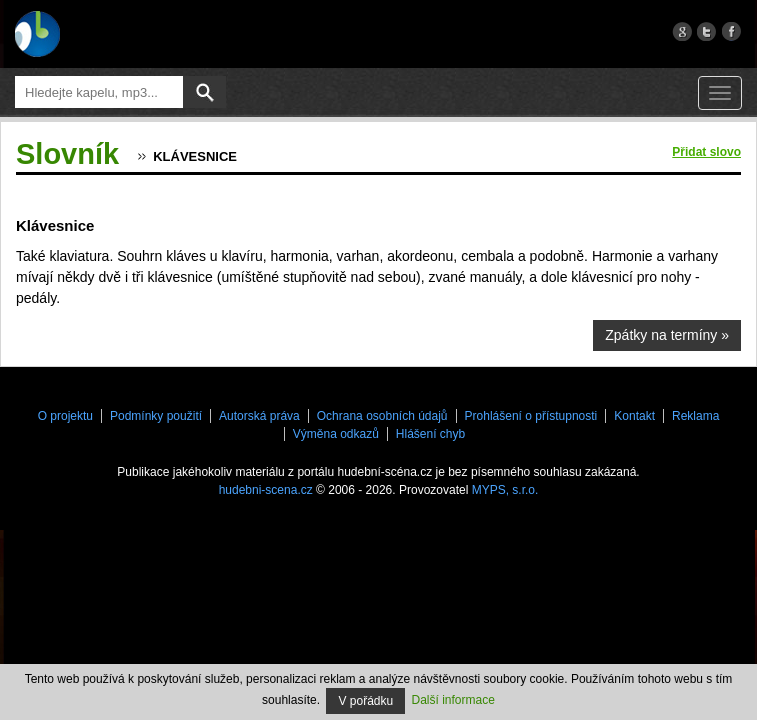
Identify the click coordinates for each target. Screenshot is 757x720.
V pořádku (365, 701)
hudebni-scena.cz (266, 490)
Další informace (453, 700)
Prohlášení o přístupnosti (531, 416)
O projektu (65, 416)
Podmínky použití (156, 416)
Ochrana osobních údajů (382, 416)
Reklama (695, 416)
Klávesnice (195, 156)
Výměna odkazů (336, 434)
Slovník (67, 154)
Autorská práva (259, 416)
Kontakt (634, 416)
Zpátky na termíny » (667, 335)
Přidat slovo (706, 152)
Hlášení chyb (430, 434)
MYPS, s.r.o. (505, 490)
